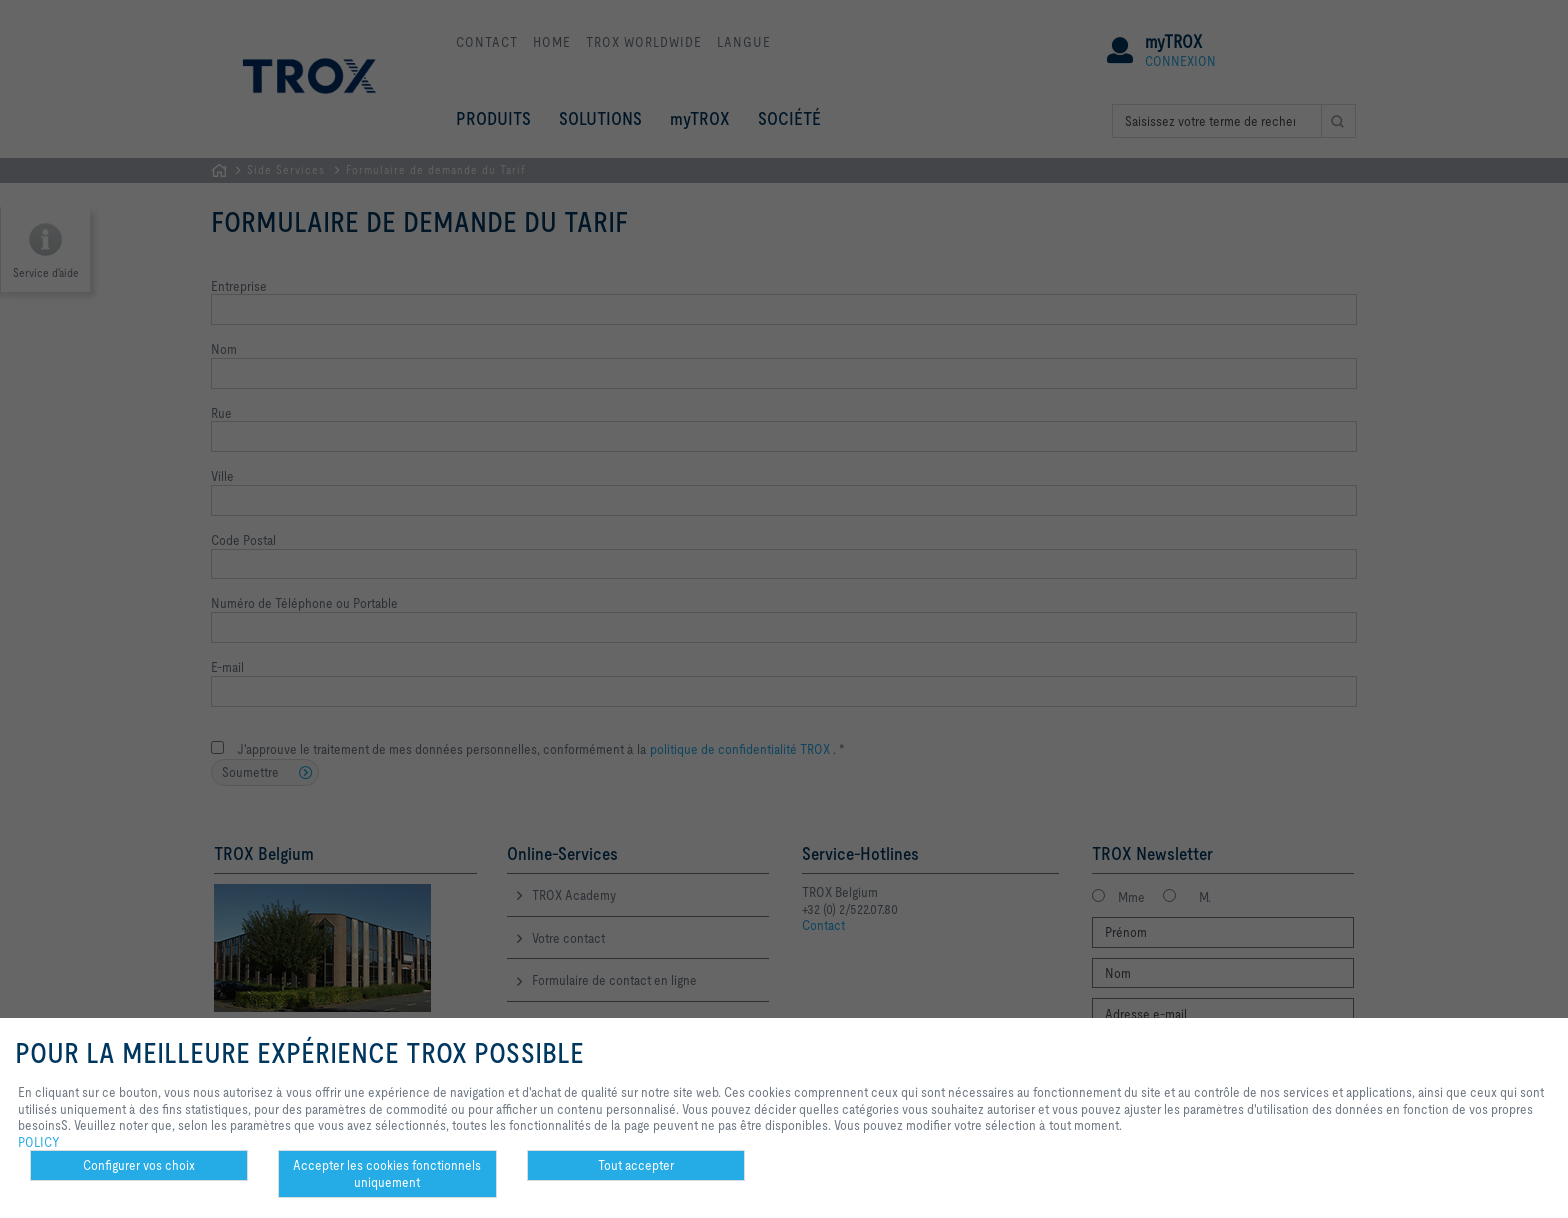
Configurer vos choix (139, 1165)
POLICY (39, 1142)
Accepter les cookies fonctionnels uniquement (387, 1173)
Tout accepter (636, 1165)
